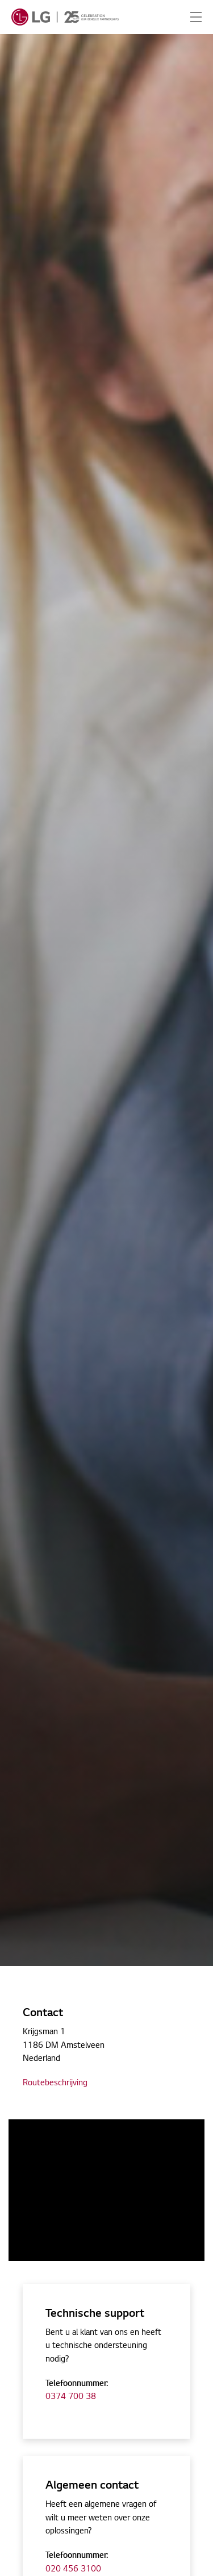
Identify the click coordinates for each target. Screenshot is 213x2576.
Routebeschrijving (55, 2083)
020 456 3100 (73, 2569)
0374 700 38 (70, 2397)
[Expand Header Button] (196, 17)
